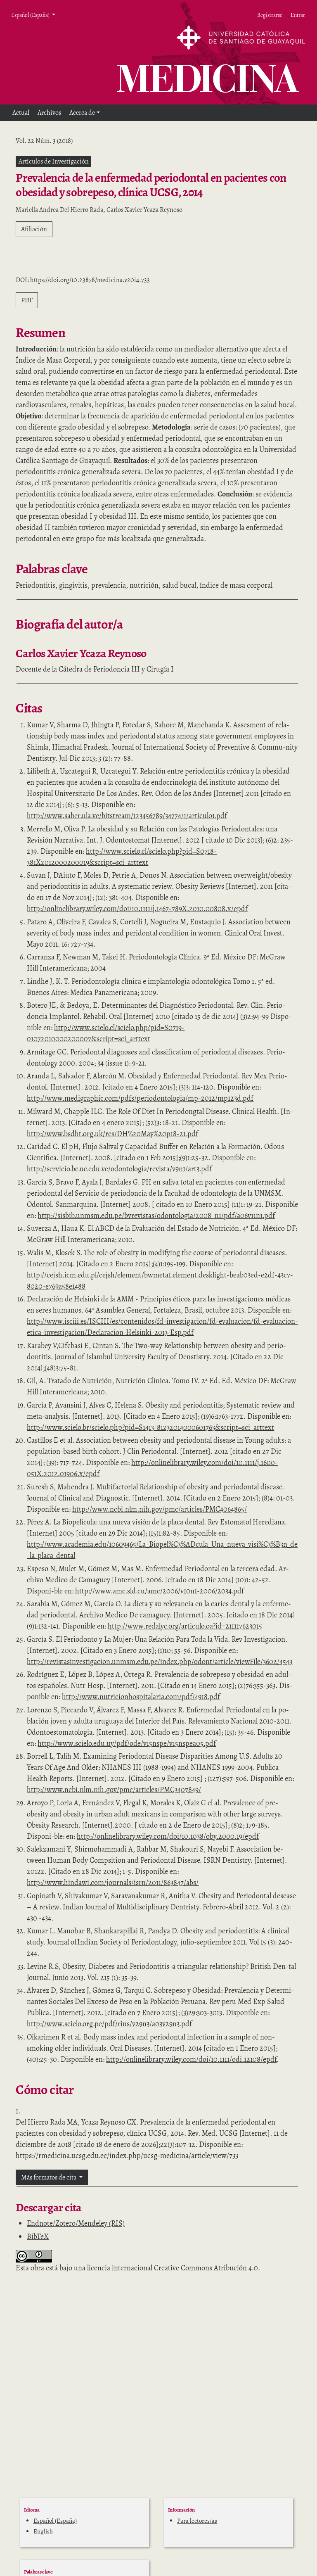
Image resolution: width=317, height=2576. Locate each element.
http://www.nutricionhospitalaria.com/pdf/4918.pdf (141, 1697)
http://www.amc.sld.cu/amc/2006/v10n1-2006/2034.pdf (159, 1591)
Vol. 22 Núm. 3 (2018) (44, 140)
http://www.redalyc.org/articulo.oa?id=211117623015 (185, 1626)
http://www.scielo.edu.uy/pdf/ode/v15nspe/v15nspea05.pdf (127, 1743)
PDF (27, 300)
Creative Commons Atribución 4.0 (206, 2268)
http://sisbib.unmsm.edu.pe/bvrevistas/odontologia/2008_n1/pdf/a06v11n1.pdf (156, 1215)
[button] (84, 112)
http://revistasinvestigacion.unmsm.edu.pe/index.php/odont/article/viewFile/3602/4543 (159, 1662)
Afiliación (34, 229)
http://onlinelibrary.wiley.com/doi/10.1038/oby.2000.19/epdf (168, 1836)
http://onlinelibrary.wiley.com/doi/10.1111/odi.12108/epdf (191, 2059)
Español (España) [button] (31, 15)
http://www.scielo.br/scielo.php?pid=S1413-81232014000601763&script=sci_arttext (150, 1427)
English (43, 2531)
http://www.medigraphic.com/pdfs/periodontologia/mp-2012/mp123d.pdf (140, 1098)
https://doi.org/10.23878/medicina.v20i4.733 (90, 280)
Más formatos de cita (49, 2177)
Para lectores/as (197, 2521)
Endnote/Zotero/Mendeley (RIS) (76, 2223)
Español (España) (55, 2521)
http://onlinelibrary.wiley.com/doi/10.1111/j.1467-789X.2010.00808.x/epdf (137, 909)
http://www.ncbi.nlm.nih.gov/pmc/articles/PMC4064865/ (159, 1509)
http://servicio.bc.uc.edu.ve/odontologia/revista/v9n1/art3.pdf (119, 1169)
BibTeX (38, 2236)
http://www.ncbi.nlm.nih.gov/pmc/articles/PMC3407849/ (114, 1790)
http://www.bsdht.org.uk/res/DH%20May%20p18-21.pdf (112, 1134)
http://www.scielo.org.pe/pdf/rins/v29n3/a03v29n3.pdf (109, 2024)
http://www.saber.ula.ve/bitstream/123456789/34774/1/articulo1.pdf (127, 816)
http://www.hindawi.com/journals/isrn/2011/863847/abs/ (113, 1882)
